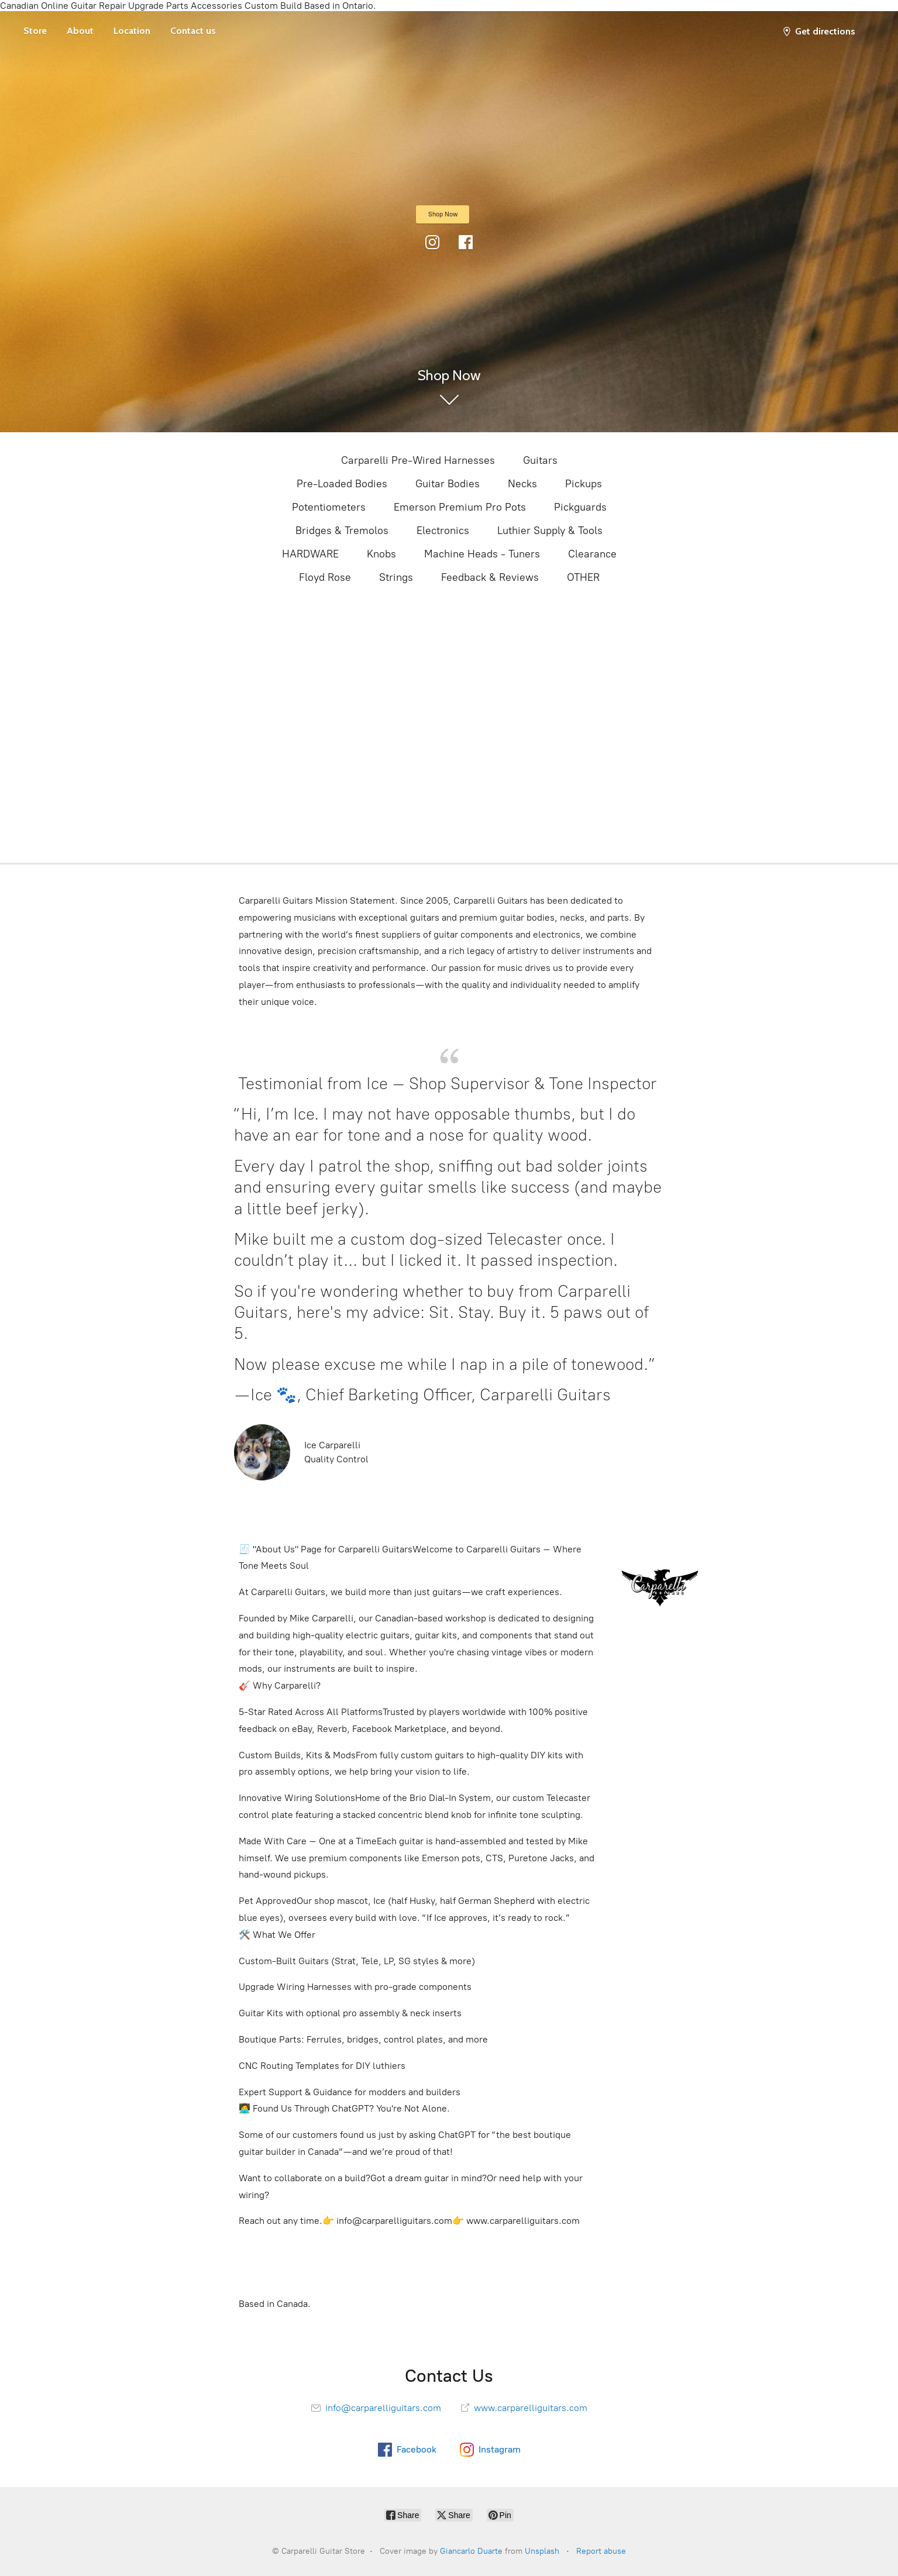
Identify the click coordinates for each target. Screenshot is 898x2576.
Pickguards (580, 507)
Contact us (193, 30)
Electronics (443, 530)
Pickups (583, 483)
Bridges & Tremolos (341, 530)
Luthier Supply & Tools (550, 530)
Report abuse (601, 2551)
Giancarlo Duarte (471, 2551)
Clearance (592, 553)
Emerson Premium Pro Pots (460, 507)
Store (35, 30)
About (80, 30)
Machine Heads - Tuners (482, 553)
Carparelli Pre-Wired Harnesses (418, 460)
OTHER (583, 577)
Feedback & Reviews (490, 577)
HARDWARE (310, 553)
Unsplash (542, 2551)
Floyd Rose (325, 577)
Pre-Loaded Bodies (342, 483)
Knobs (381, 553)
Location (131, 30)
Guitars (540, 460)
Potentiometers (329, 507)
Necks (522, 483)
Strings (396, 577)
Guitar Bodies (447, 483)
